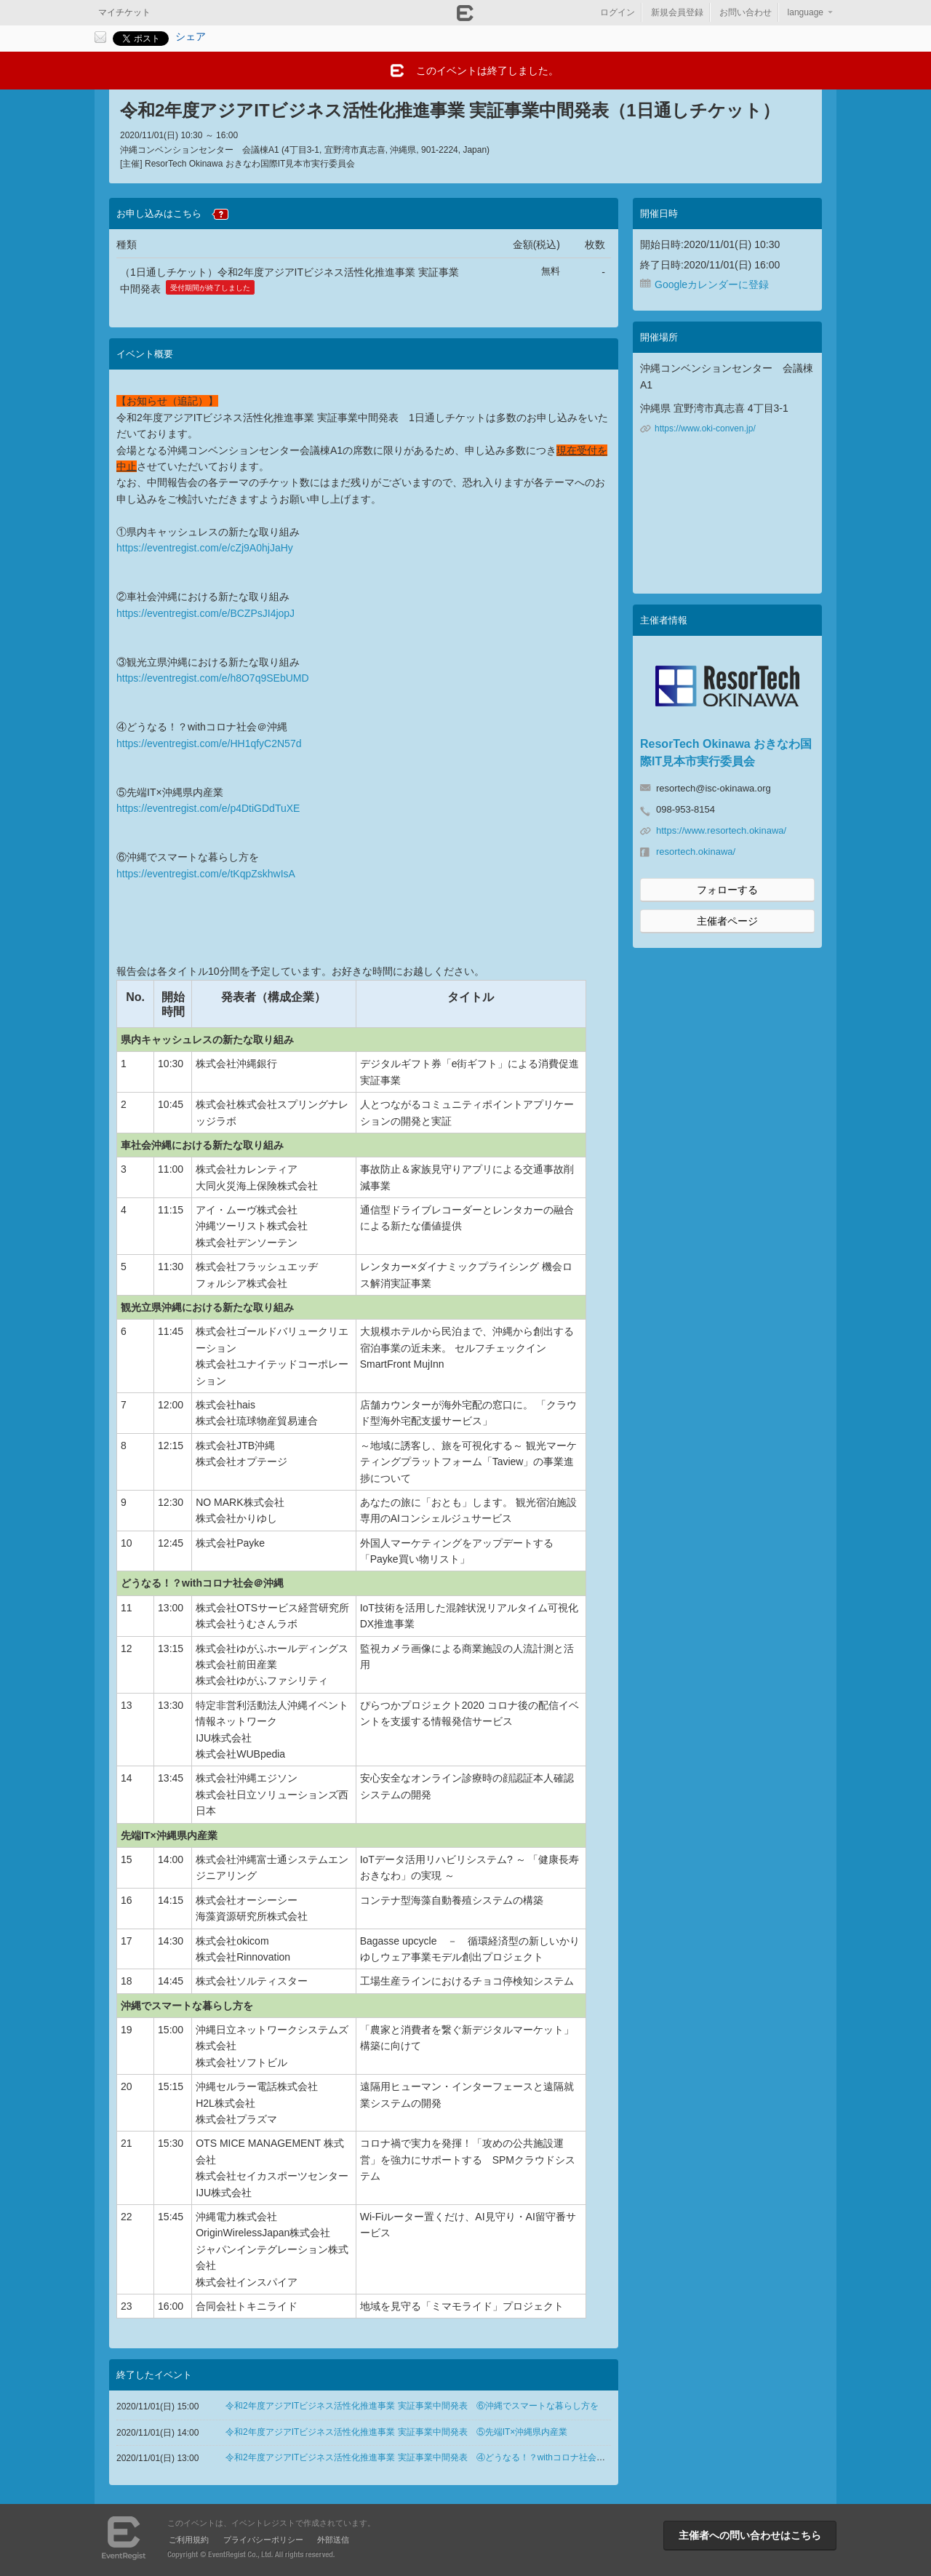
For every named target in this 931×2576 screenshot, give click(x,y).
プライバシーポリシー (263, 2539)
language (805, 12)
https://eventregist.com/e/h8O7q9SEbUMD (212, 678)
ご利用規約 (189, 2539)
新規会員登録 (677, 12)
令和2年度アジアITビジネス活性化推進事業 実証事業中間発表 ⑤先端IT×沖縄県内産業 (396, 2432)
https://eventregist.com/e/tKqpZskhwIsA (205, 874)
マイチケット (124, 12)
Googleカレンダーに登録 (712, 284)
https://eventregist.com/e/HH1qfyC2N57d (208, 743)
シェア (190, 36)
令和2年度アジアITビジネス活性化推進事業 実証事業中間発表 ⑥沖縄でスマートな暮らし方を (412, 2406)
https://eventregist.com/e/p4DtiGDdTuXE (208, 808)
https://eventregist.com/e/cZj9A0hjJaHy (204, 548)
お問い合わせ (745, 12)
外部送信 (333, 2539)
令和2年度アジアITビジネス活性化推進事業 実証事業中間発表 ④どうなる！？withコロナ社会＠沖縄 (424, 2457)
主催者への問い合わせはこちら (750, 2535)
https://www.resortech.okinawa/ (721, 830)
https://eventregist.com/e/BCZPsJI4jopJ (205, 613)
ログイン (617, 12)
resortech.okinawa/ (695, 851)
